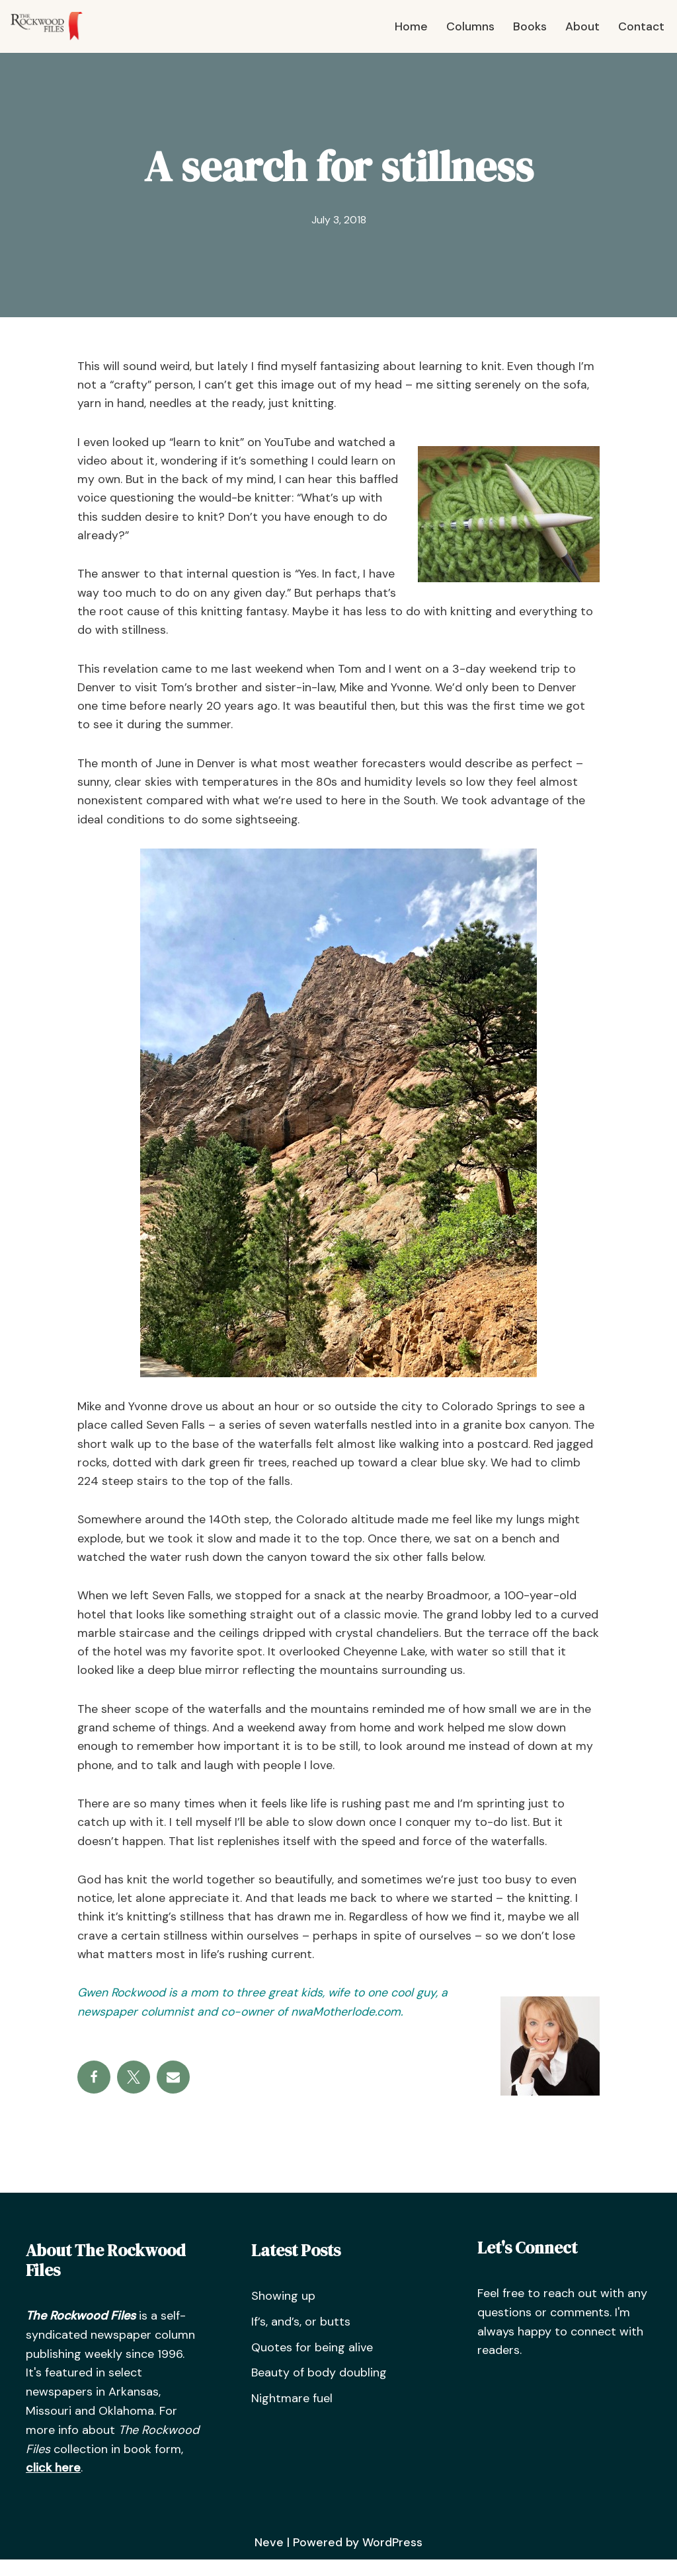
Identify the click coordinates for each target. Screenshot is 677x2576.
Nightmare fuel (292, 2414)
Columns (470, 26)
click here (53, 2483)
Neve (268, 2558)
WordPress (392, 2558)
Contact (640, 26)
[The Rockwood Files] (53, 26)
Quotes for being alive (312, 2363)
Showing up (283, 2312)
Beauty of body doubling (319, 2388)
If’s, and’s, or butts (300, 2337)
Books (529, 26)
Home (410, 26)
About (582, 26)
